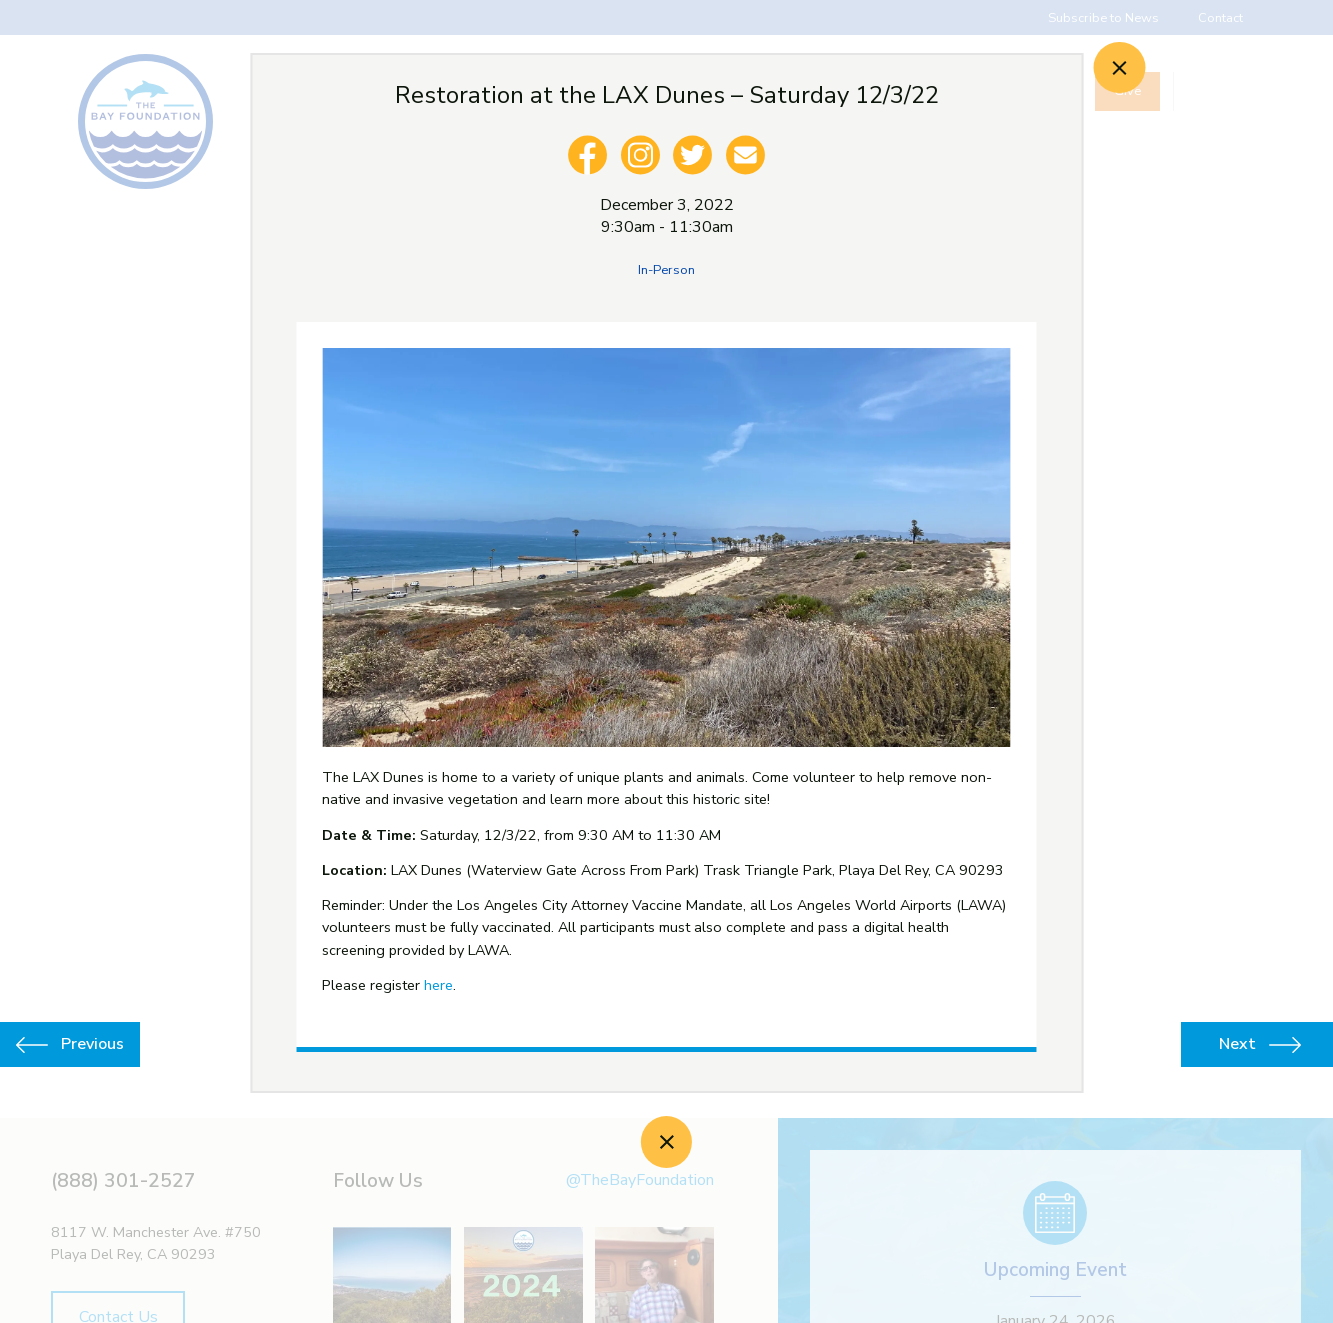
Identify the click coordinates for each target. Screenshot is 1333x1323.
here (438, 985)
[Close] (1119, 67)
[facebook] (587, 155)
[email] (746, 155)
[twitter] (693, 155)
